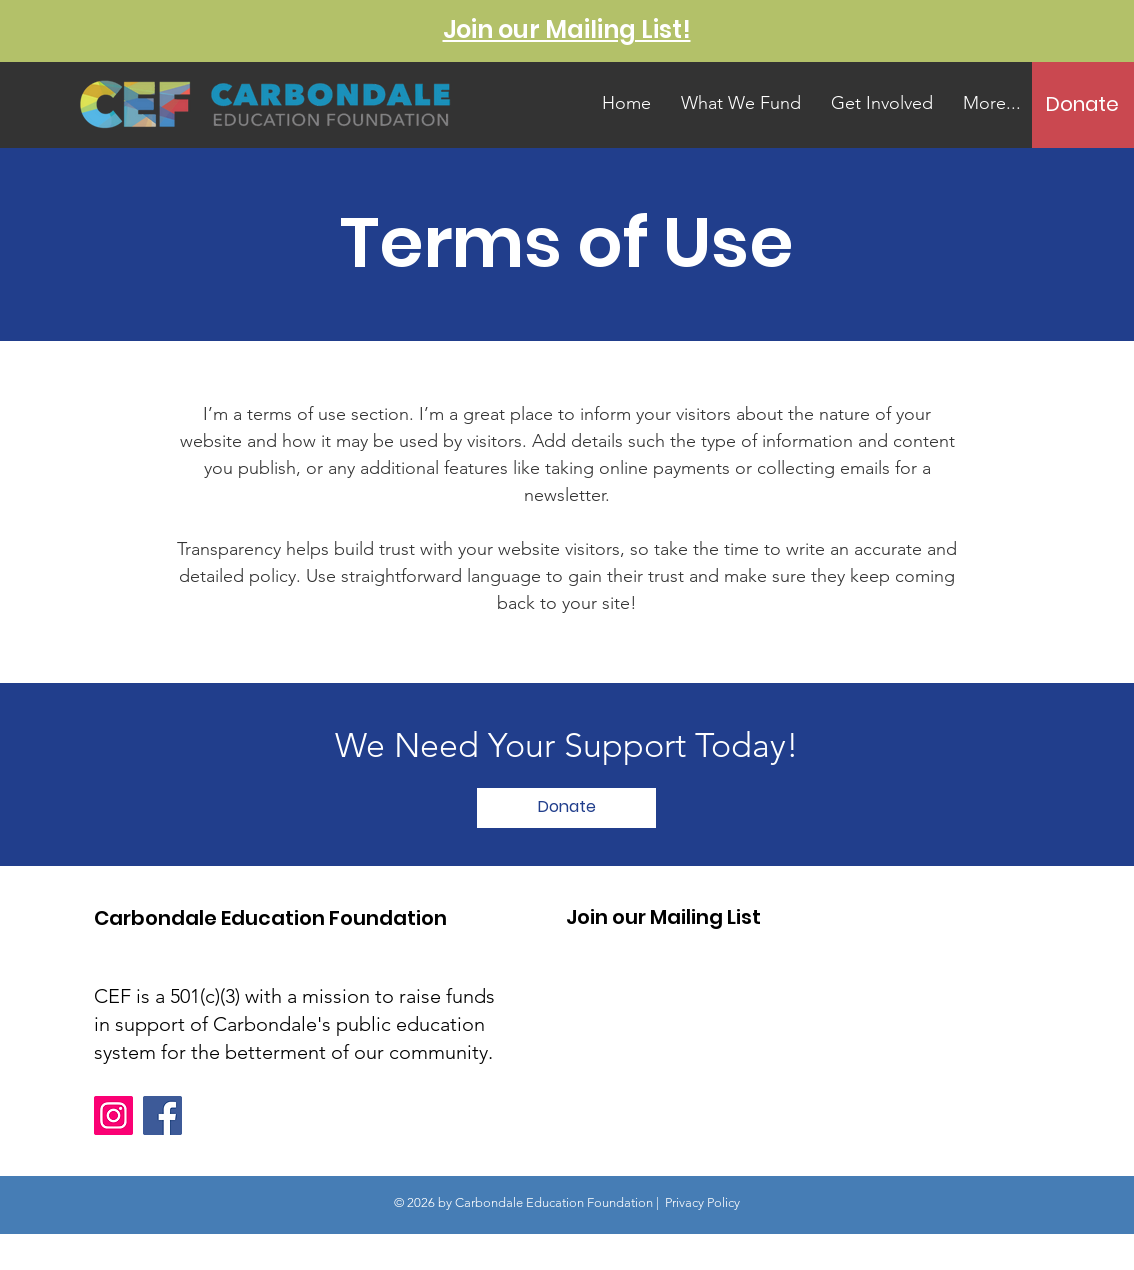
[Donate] (1082, 104)
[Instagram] (113, 1115)
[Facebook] (162, 1115)
